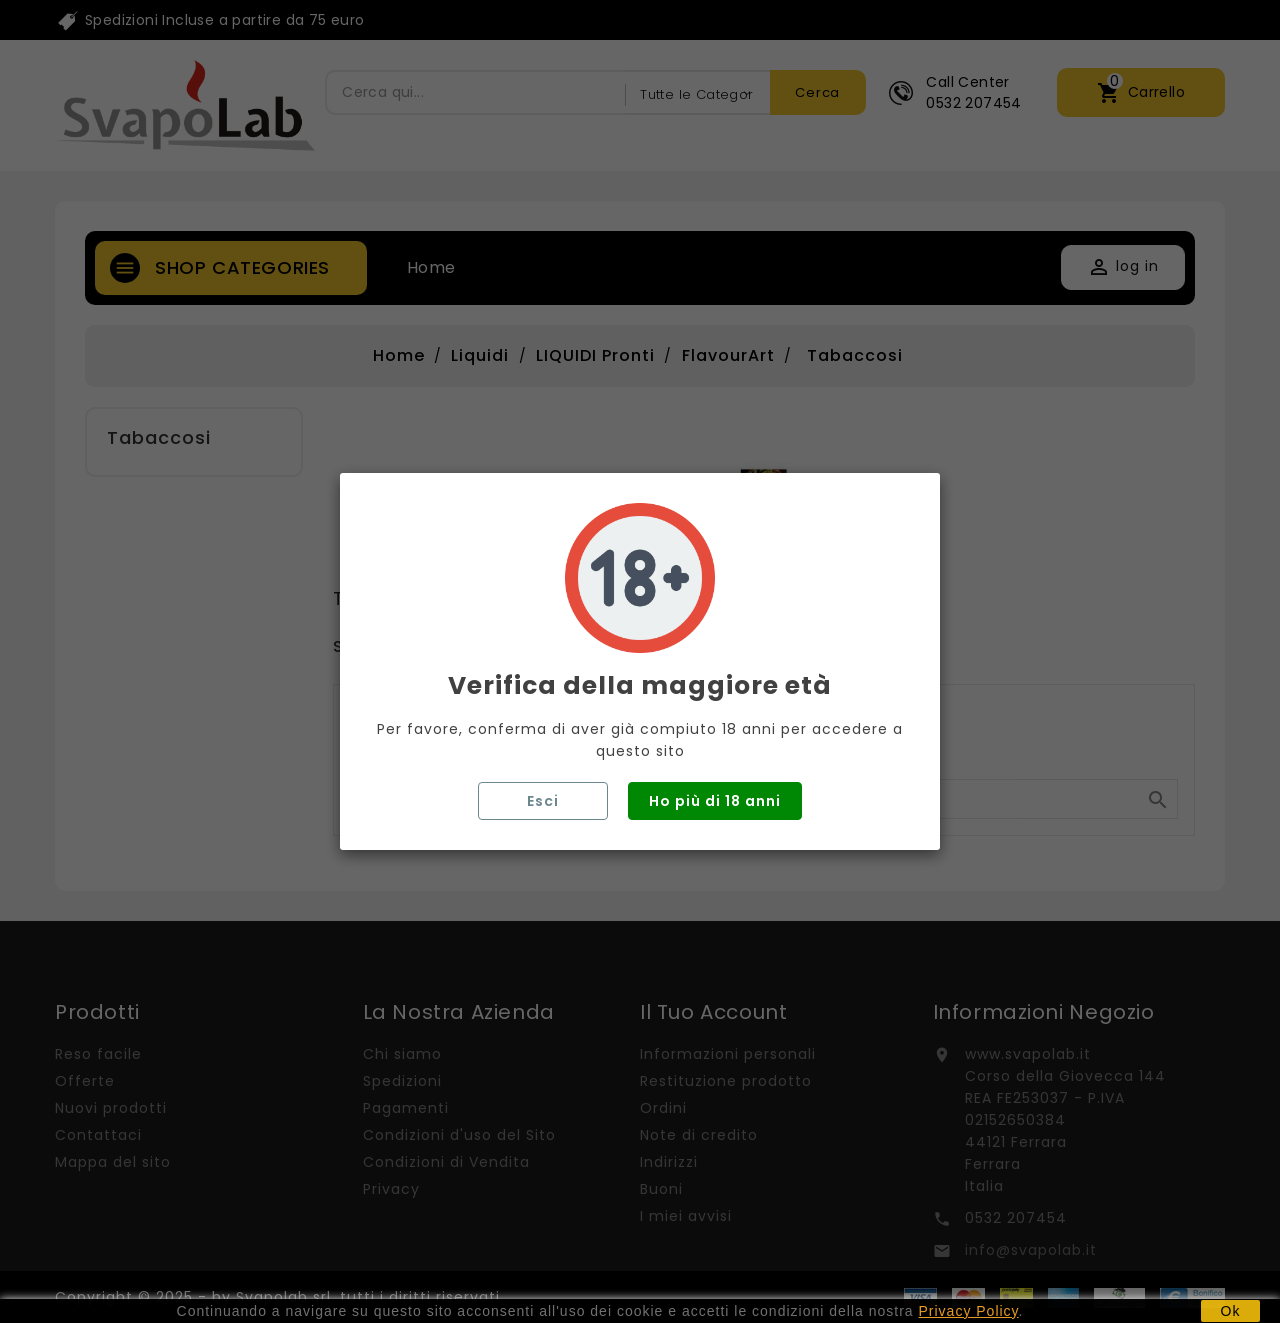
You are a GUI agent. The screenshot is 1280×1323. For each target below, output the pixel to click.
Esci (543, 801)
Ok (1231, 1311)
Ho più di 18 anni (715, 801)
